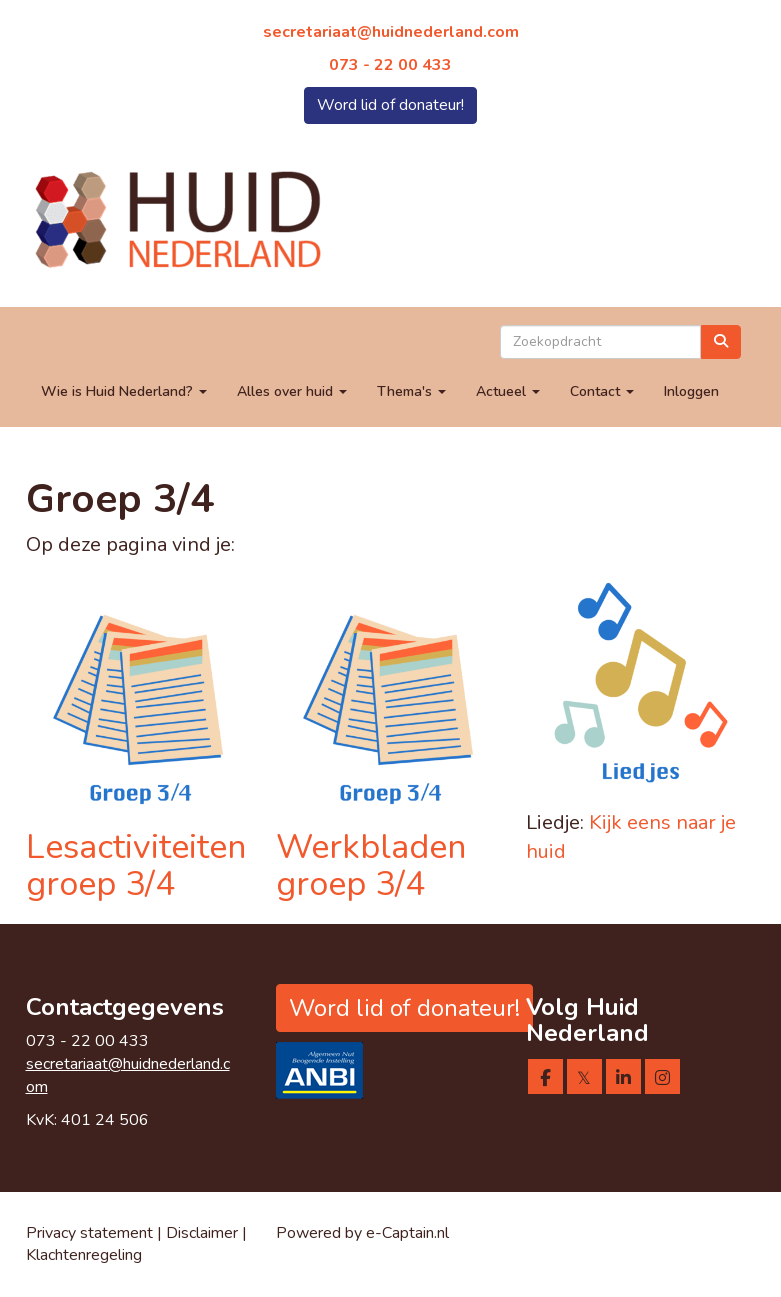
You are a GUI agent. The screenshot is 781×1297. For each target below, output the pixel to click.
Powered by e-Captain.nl (362, 1233)
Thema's (411, 391)
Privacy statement (89, 1233)
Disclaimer (204, 1233)
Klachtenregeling (84, 1255)
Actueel (508, 391)
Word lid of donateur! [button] (390, 105)
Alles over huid (292, 391)
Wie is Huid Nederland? (124, 391)
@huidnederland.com (391, 32)
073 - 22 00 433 (390, 65)
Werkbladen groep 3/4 (371, 865)
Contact (602, 391)
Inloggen (691, 391)
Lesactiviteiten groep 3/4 (136, 865)
